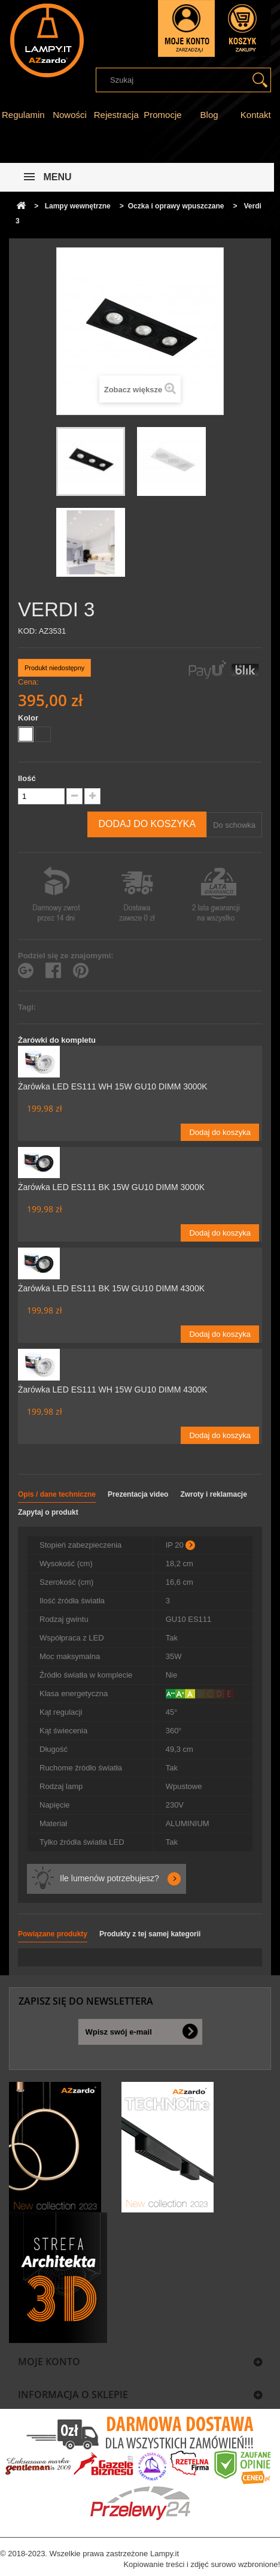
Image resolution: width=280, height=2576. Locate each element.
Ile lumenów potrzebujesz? (109, 1878)
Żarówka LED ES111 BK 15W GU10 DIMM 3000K (111, 1187)
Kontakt (256, 115)
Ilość (27, 778)
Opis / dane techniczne (57, 1494)
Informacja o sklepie (73, 2394)
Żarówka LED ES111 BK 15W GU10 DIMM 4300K (111, 1288)
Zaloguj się (186, 28)
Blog (209, 115)
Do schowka (234, 825)
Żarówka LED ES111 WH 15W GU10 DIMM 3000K (113, 1086)
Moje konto (49, 2361)
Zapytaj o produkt (48, 1512)
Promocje (162, 115)
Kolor (29, 717)
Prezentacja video (138, 1494)
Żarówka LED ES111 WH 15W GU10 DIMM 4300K (113, 1389)
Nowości (70, 115)
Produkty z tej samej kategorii (149, 1934)
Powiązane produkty (52, 1934)
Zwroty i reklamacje (213, 1494)
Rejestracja (116, 115)
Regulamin (23, 115)
